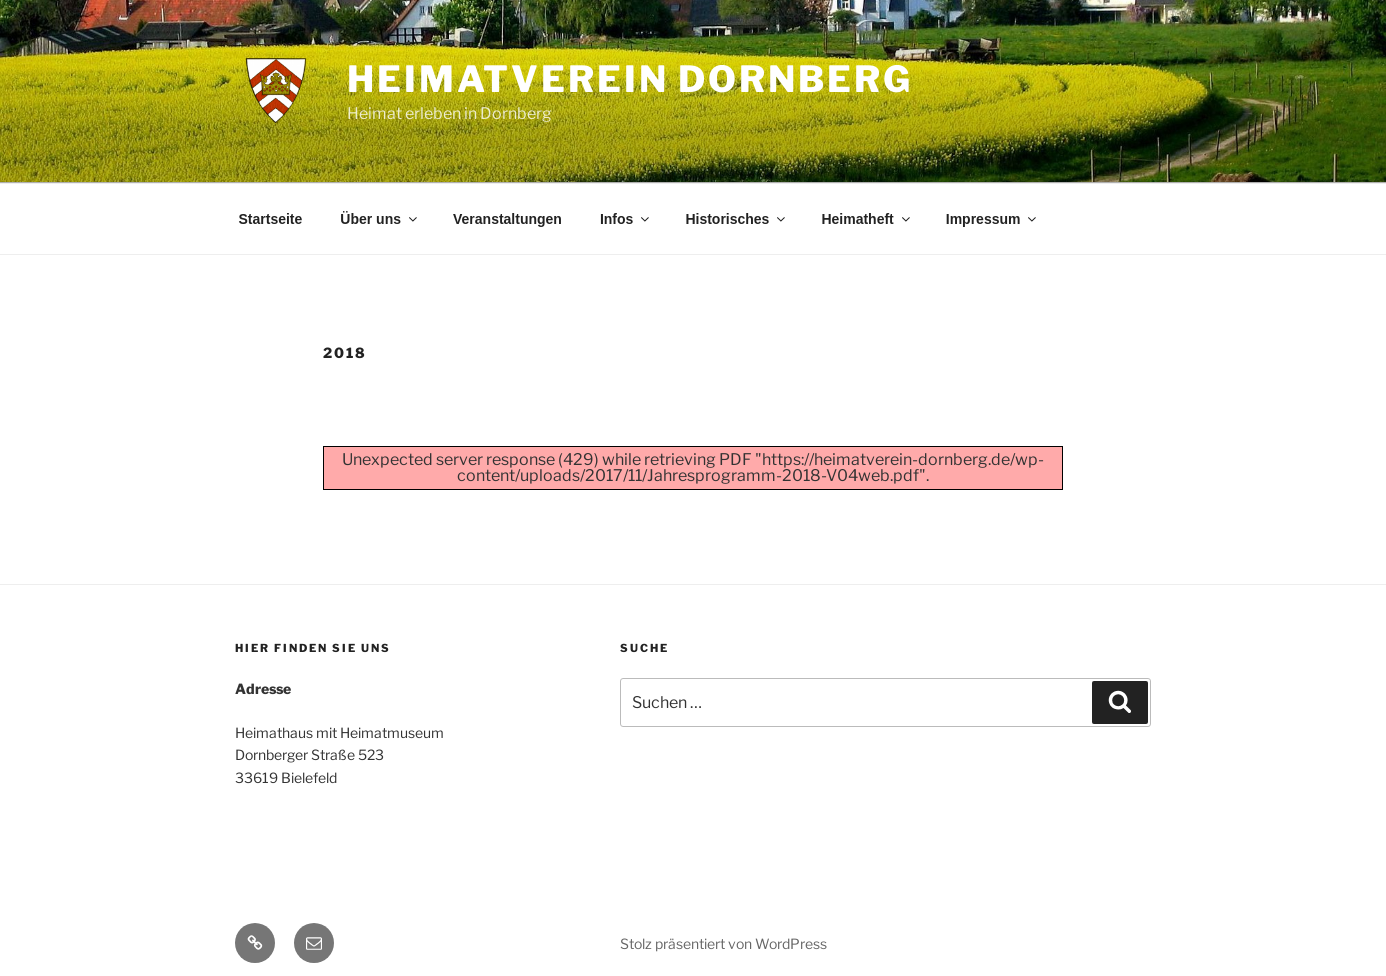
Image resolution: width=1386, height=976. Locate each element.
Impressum (993, 219)
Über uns (380, 219)
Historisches (736, 219)
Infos (626, 219)
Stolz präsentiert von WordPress (723, 943)
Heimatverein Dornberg (629, 79)
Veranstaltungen (507, 219)
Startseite (271, 219)
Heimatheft (866, 219)
